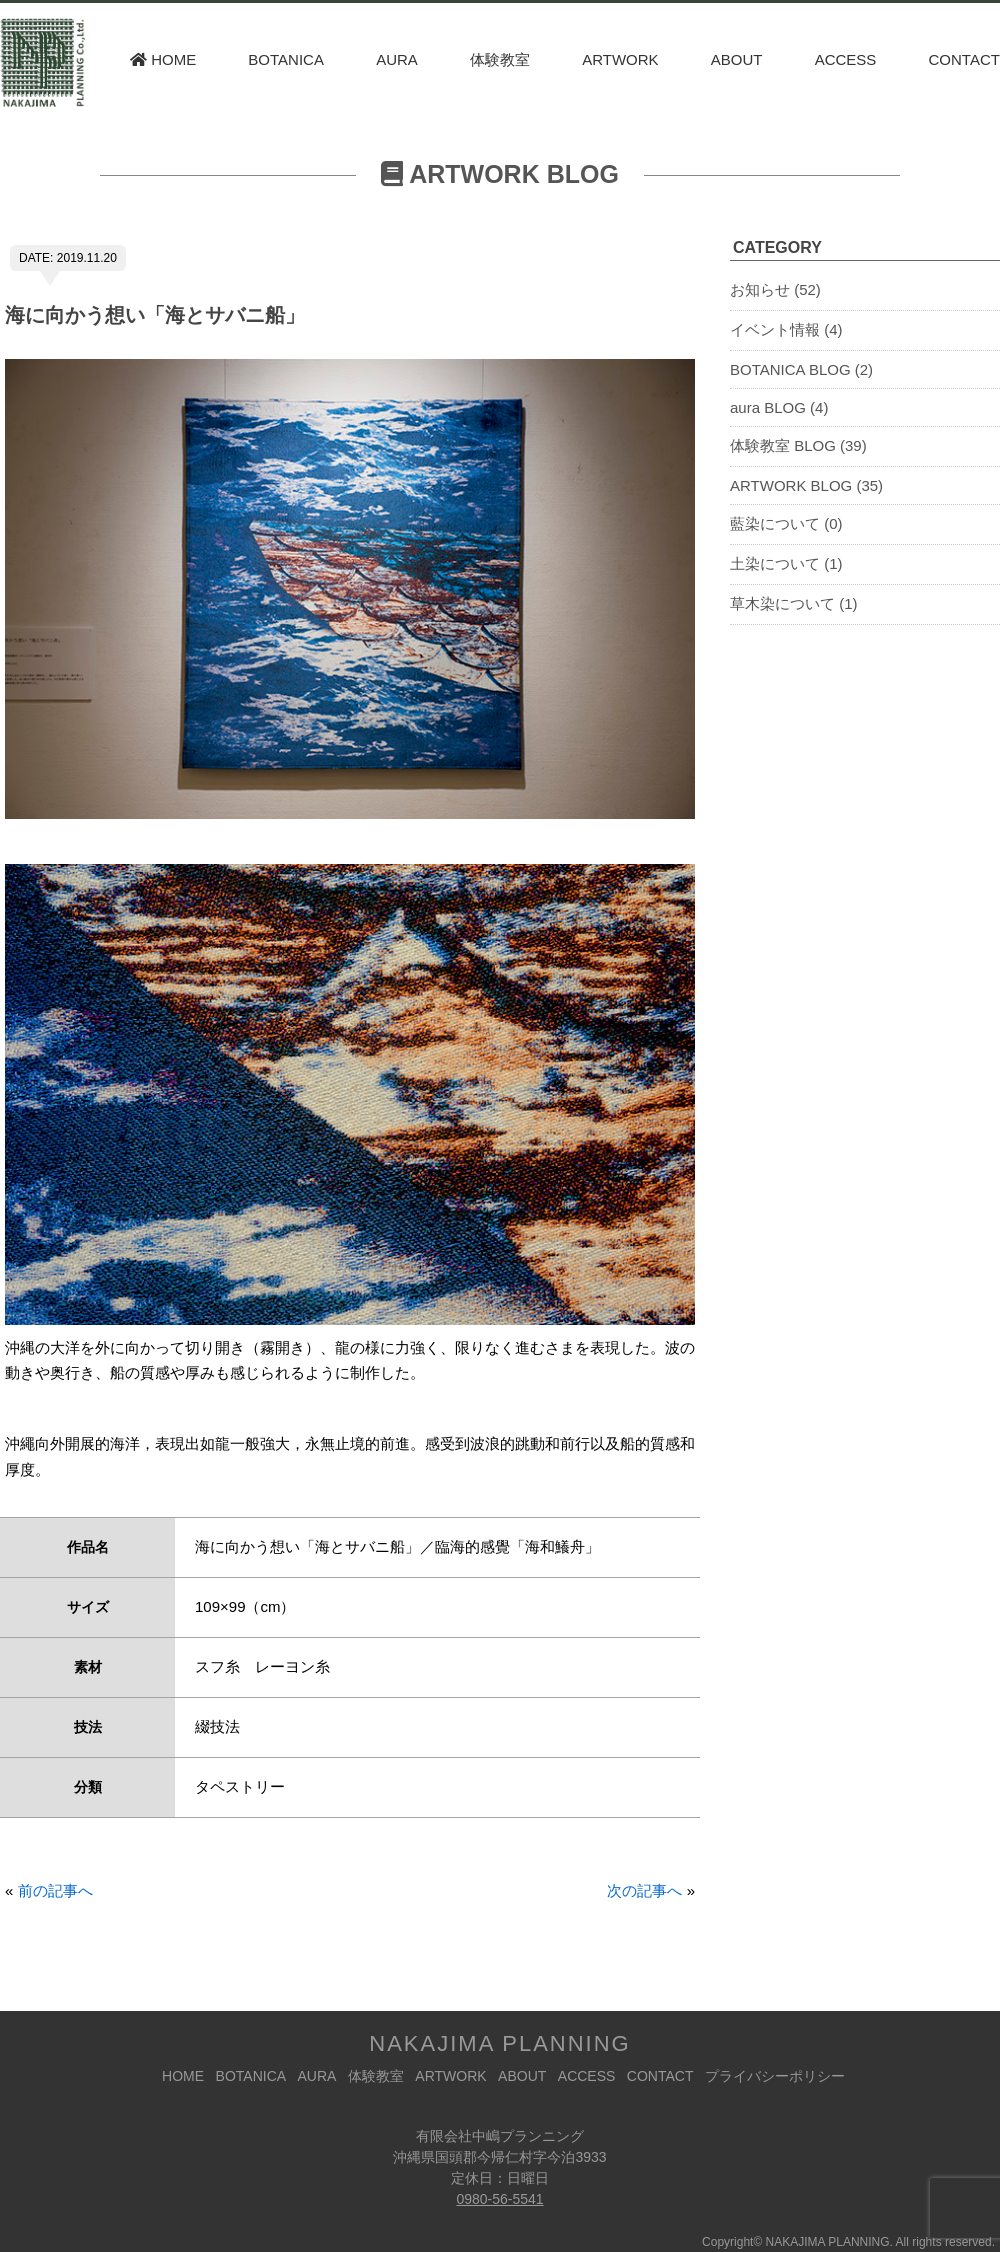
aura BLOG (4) (779, 407)
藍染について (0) (786, 523)
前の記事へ (55, 1890)
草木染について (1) (794, 603)
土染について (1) (786, 563)
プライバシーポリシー (775, 2076)
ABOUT (737, 59)
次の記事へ (644, 1890)
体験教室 (500, 59)
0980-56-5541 (499, 2199)
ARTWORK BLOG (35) (806, 485)
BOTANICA (286, 59)
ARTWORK (620, 59)
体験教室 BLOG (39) (798, 445)
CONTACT (964, 59)
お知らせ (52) (775, 289)
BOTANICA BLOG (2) (801, 369)
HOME (163, 59)
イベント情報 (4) (786, 329)
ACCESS (846, 59)
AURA (397, 59)
